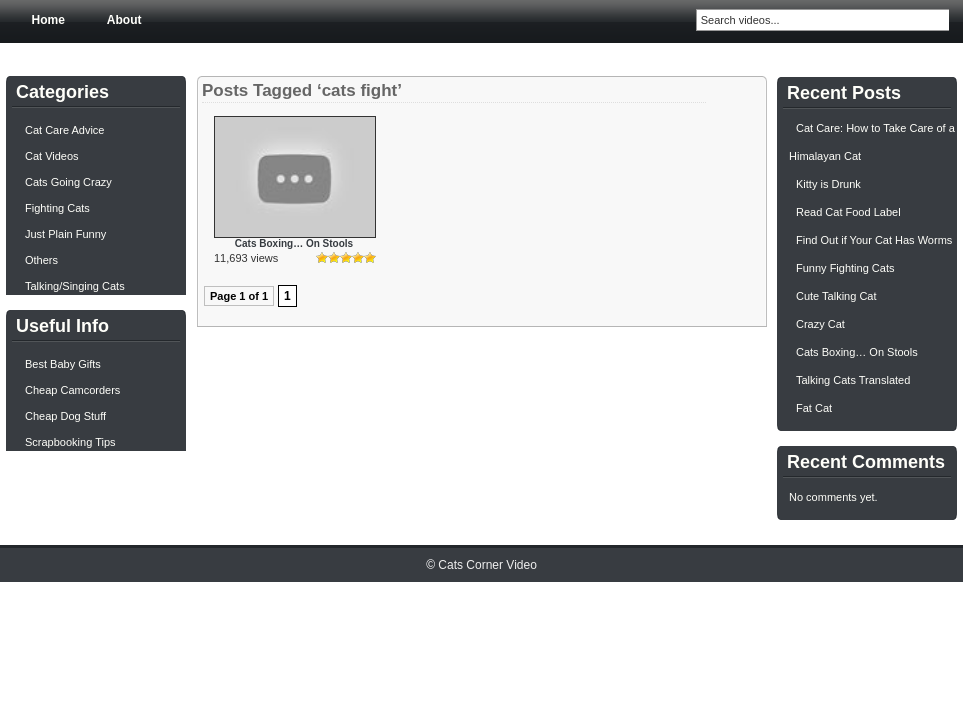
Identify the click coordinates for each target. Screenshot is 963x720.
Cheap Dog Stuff (65, 416)
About (124, 20)
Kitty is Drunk (828, 184)
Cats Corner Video (487, 565)
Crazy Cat (820, 324)
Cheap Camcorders (72, 390)
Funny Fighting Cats (845, 268)
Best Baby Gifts (63, 364)
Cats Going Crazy (68, 182)
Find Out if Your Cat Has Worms (874, 240)
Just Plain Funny (65, 234)
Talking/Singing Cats (75, 286)
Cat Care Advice (64, 130)
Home (48, 20)
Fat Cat (814, 408)
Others (41, 260)
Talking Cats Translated (853, 380)
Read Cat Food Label (848, 212)
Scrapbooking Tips (70, 442)
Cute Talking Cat (836, 296)
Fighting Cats (57, 208)
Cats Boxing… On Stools (294, 243)
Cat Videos (52, 156)
